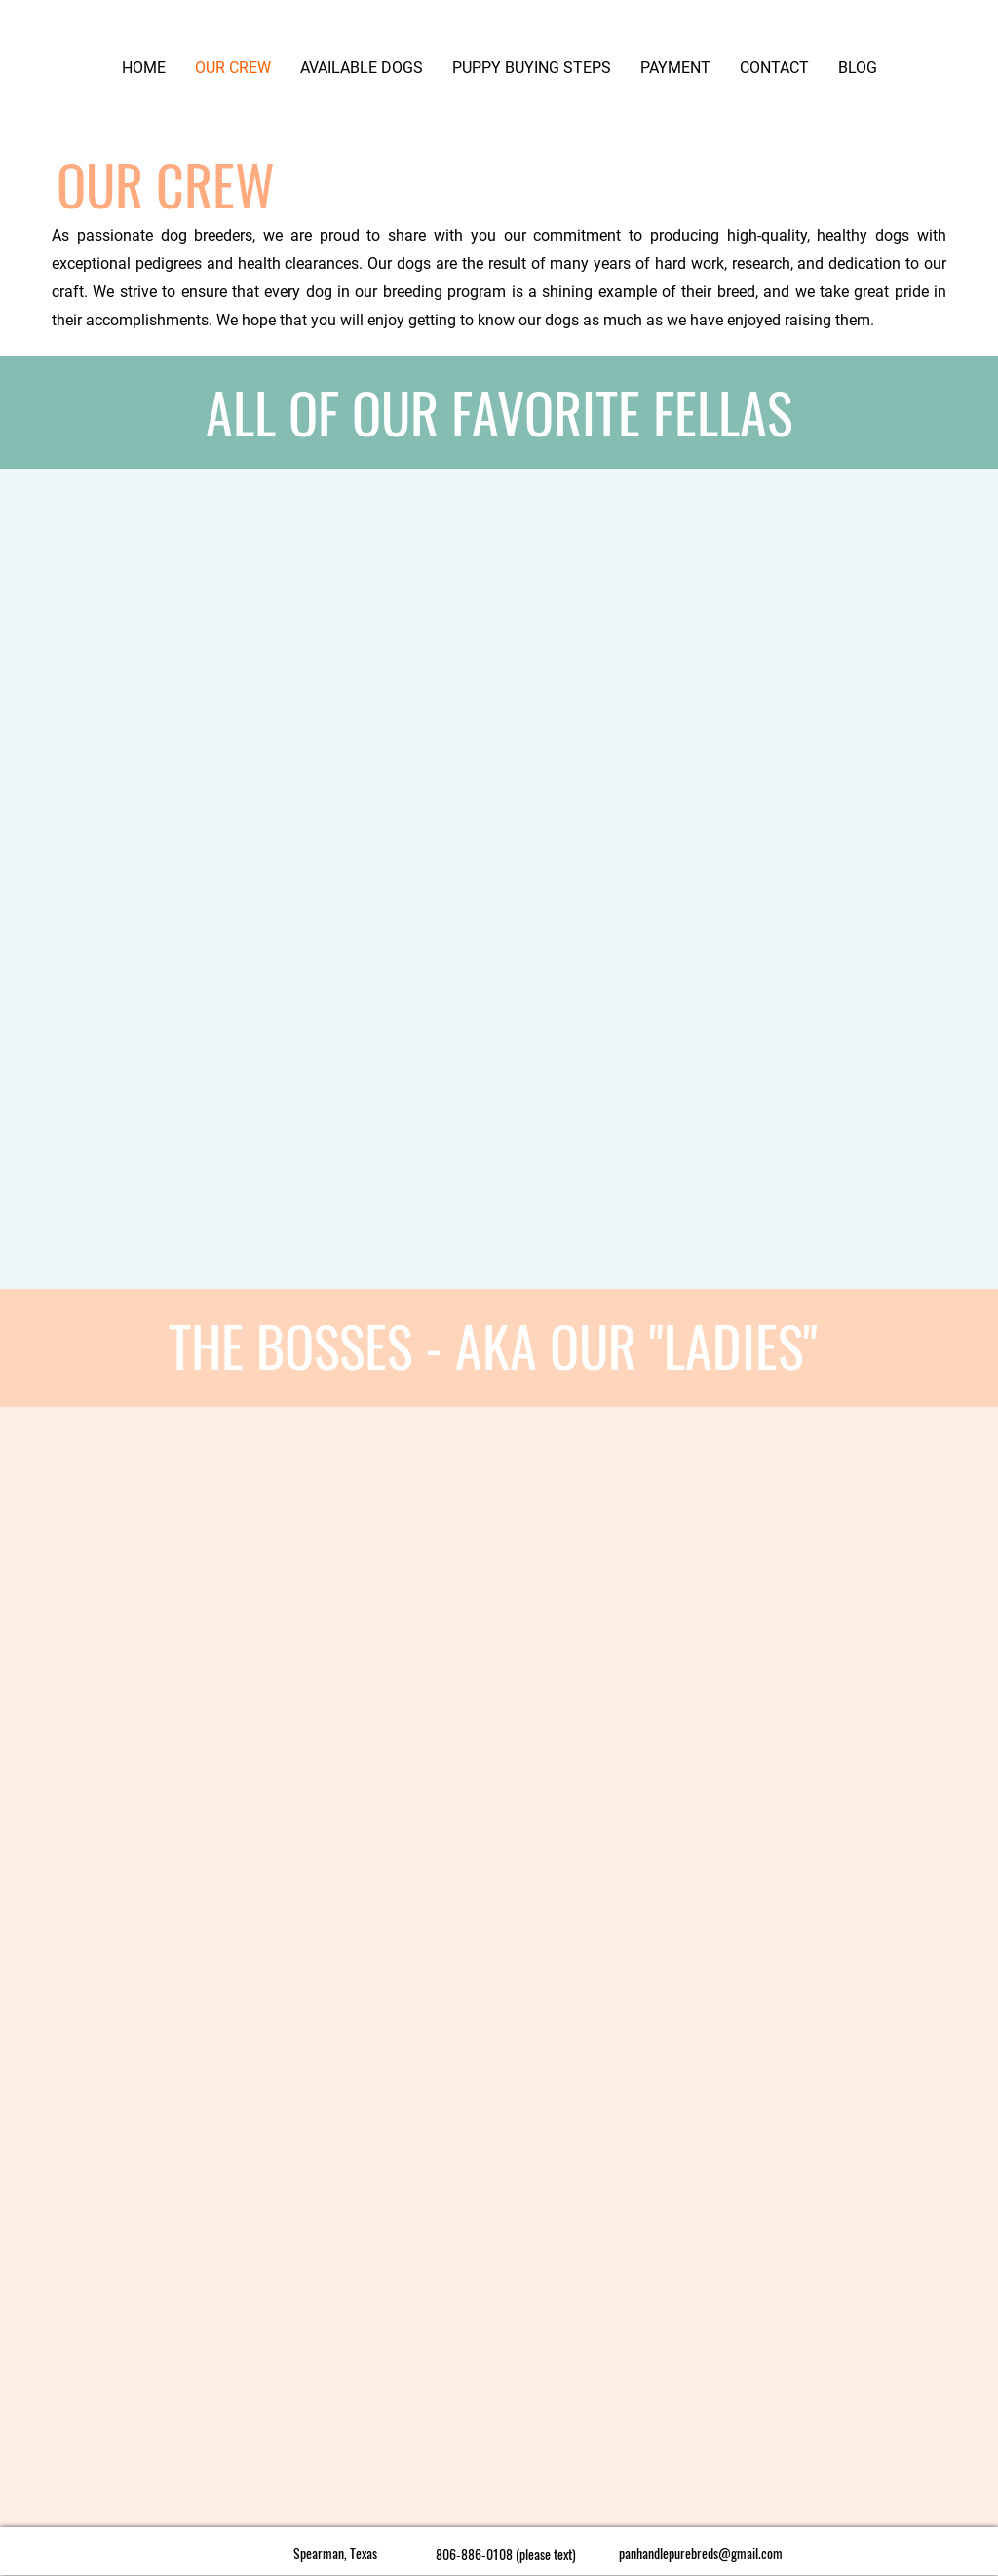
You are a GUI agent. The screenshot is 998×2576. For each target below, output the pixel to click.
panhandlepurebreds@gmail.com (701, 2553)
